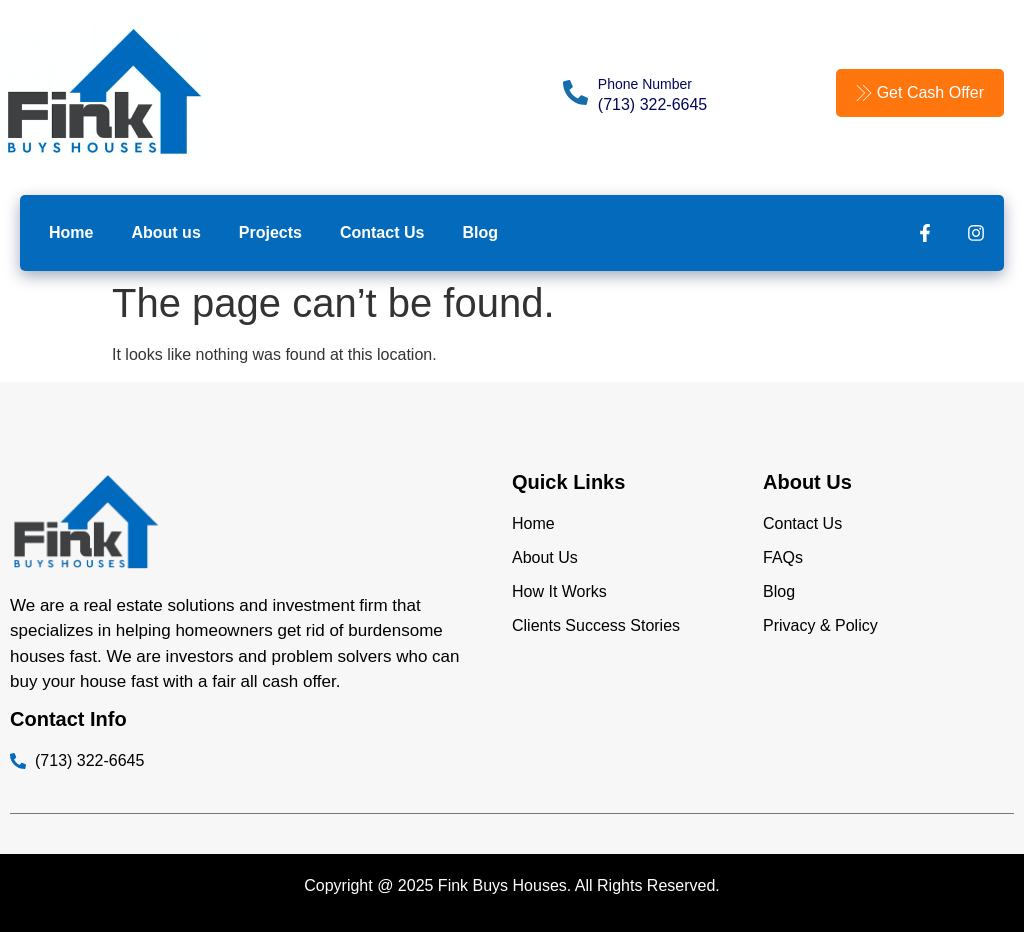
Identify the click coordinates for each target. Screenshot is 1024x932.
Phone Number (645, 84)
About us (165, 232)
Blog (480, 232)
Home (71, 232)
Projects (270, 232)
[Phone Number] (575, 92)
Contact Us (382, 232)
